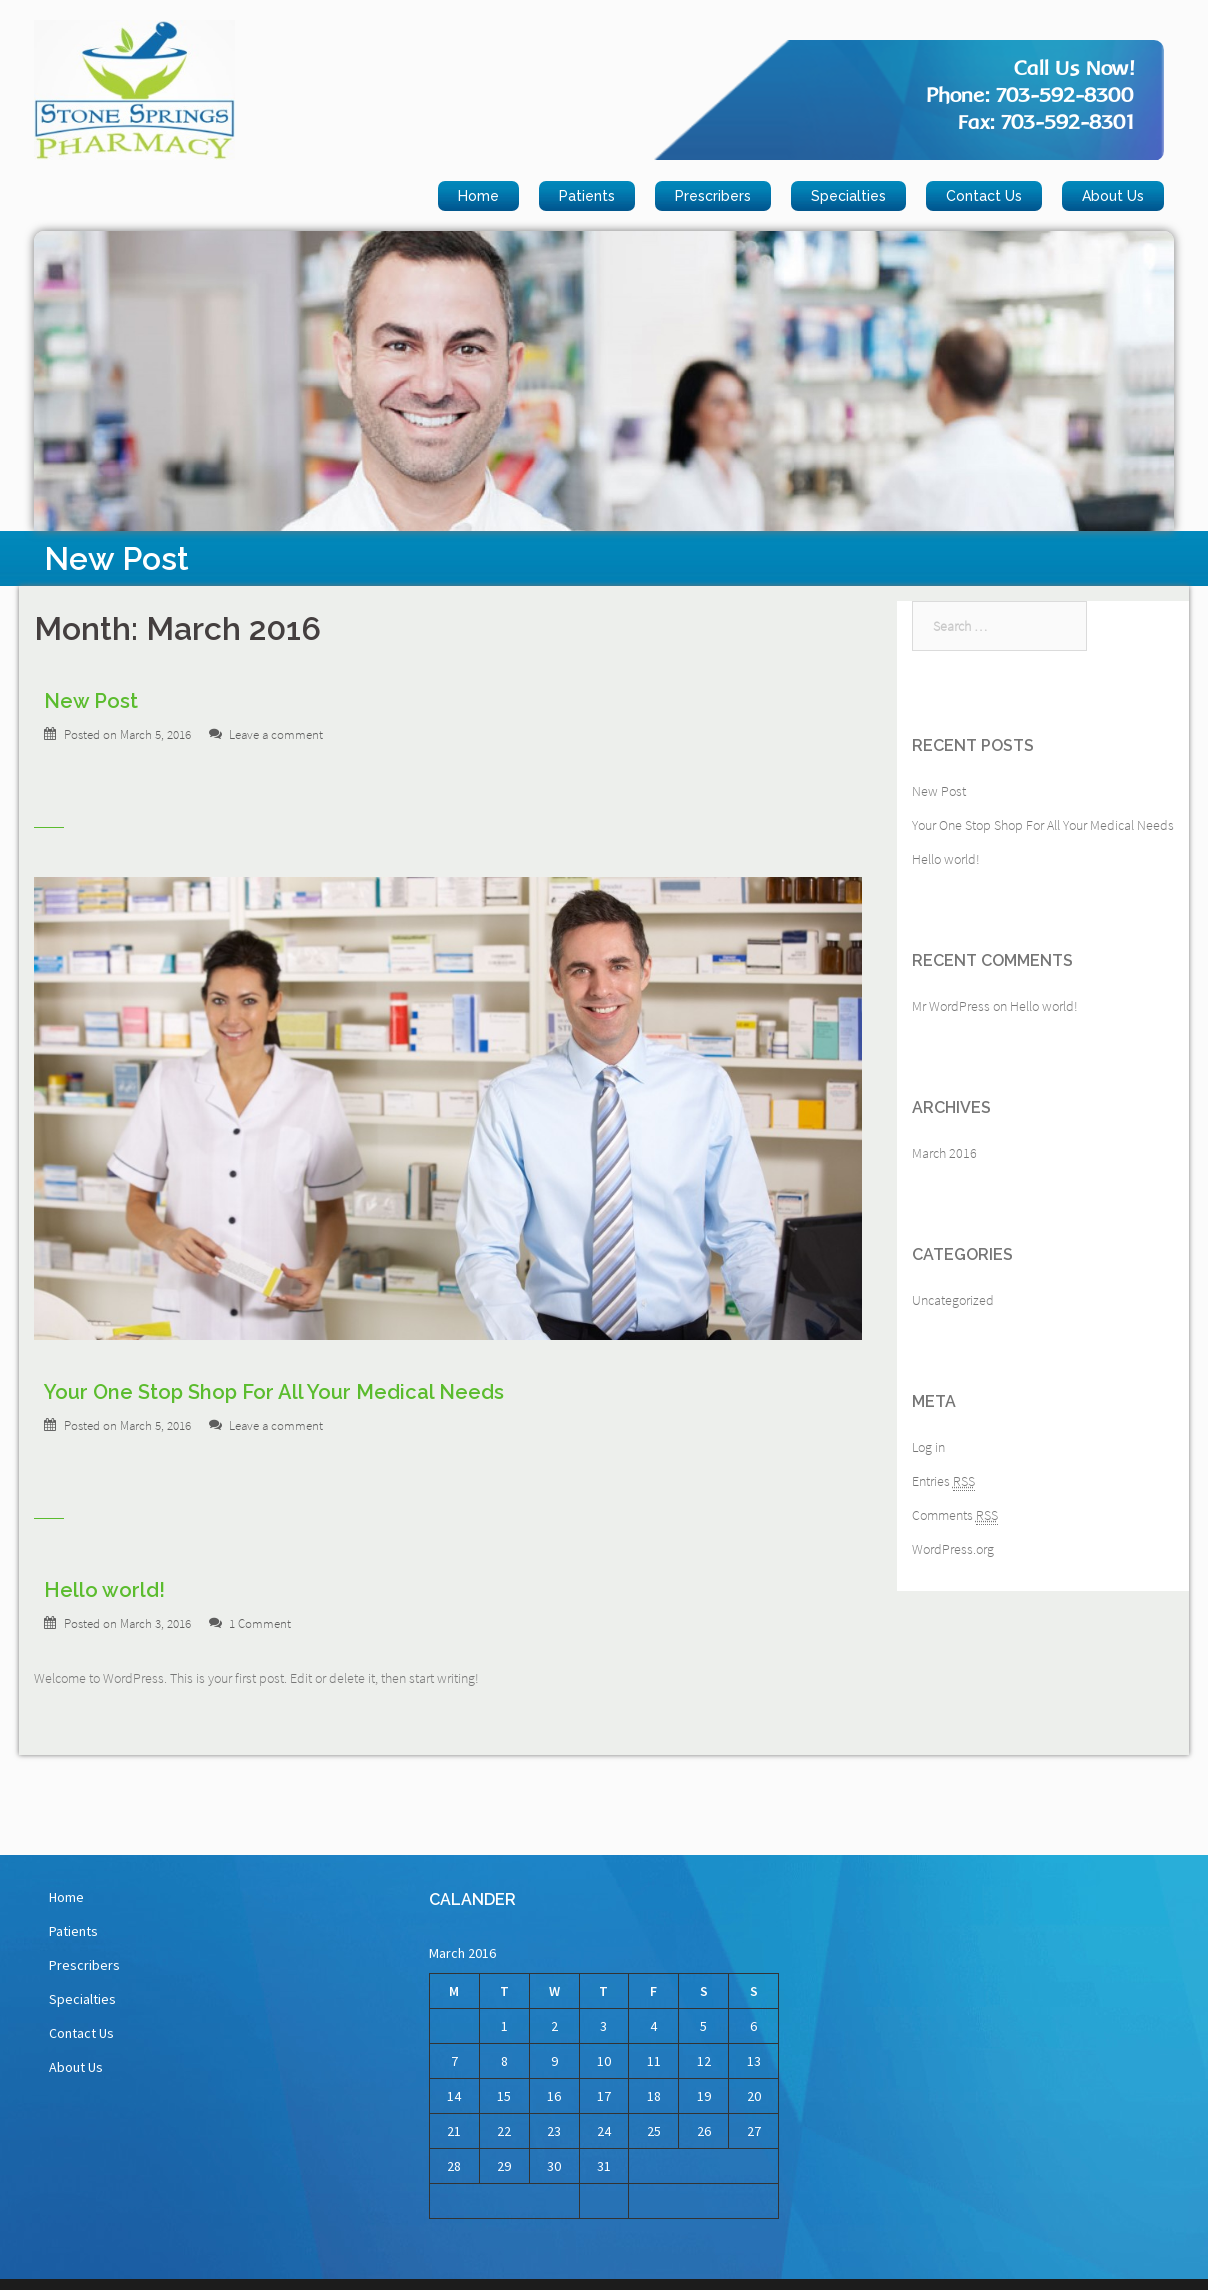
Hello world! (104, 1590)
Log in (928, 1447)
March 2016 (944, 1153)
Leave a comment (276, 734)
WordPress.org (953, 1549)
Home (478, 196)
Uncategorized (953, 1300)
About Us (1113, 196)
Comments (955, 1515)
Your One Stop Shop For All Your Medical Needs (274, 1392)
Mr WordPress (951, 1006)
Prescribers (713, 196)
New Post (91, 701)
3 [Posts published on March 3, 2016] (603, 2026)
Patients (587, 196)
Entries (943, 1481)
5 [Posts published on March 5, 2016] (703, 2026)
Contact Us (984, 196)
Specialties (848, 196)
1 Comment (260, 1623)
